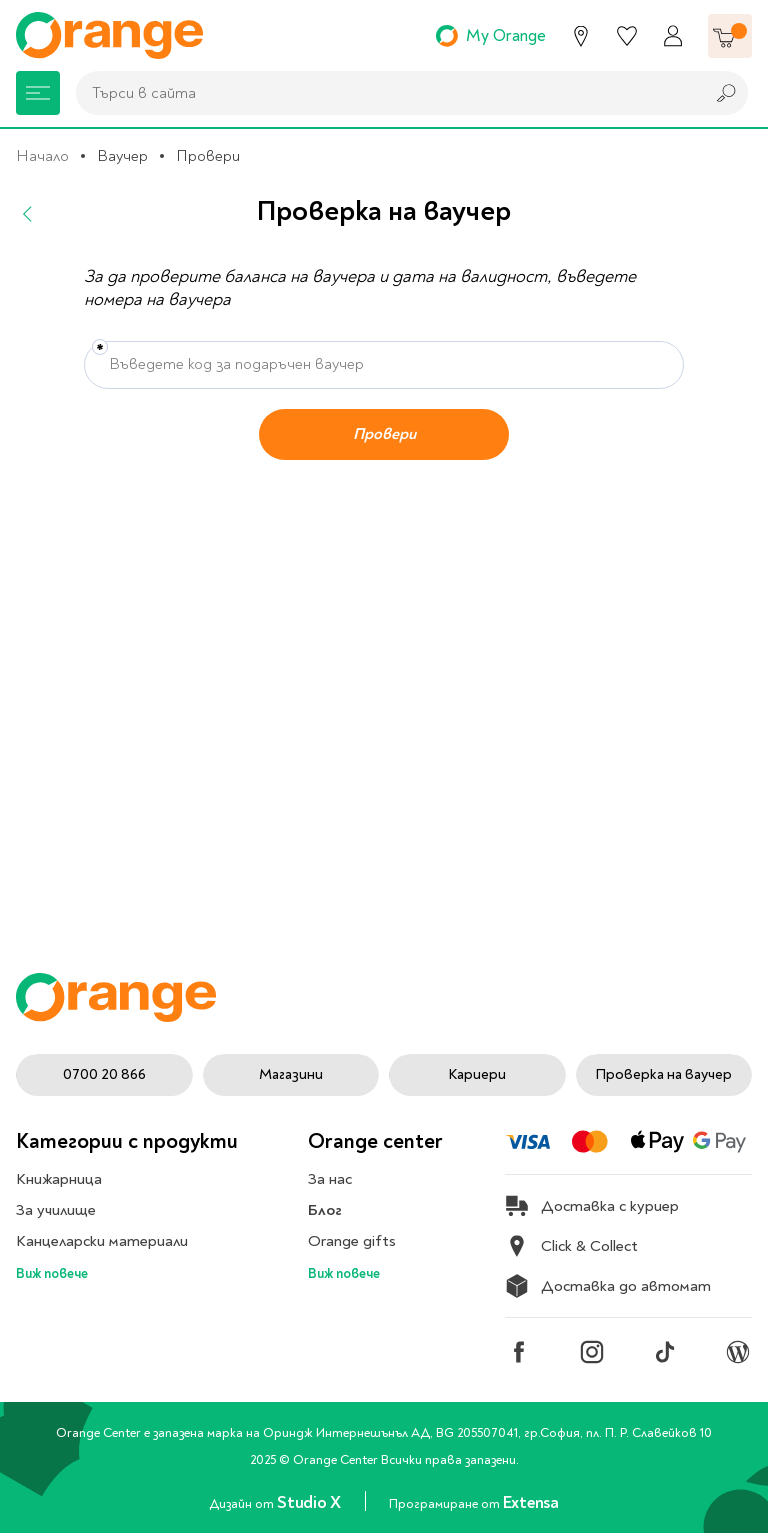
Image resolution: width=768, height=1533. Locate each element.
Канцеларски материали (102, 1241)
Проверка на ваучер (663, 1074)
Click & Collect (571, 1246)
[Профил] (673, 36)
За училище (56, 1210)
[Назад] (28, 214)
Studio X (310, 1502)
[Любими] (627, 36)
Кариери (477, 1074)
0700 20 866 (104, 1074)
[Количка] (730, 36)
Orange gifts (352, 1241)
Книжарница (59, 1179)
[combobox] (385, 93)
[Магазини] (581, 36)
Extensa (531, 1502)
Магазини (291, 1074)
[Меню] (38, 93)
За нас (330, 1179)
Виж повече (52, 1273)
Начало (42, 156)
